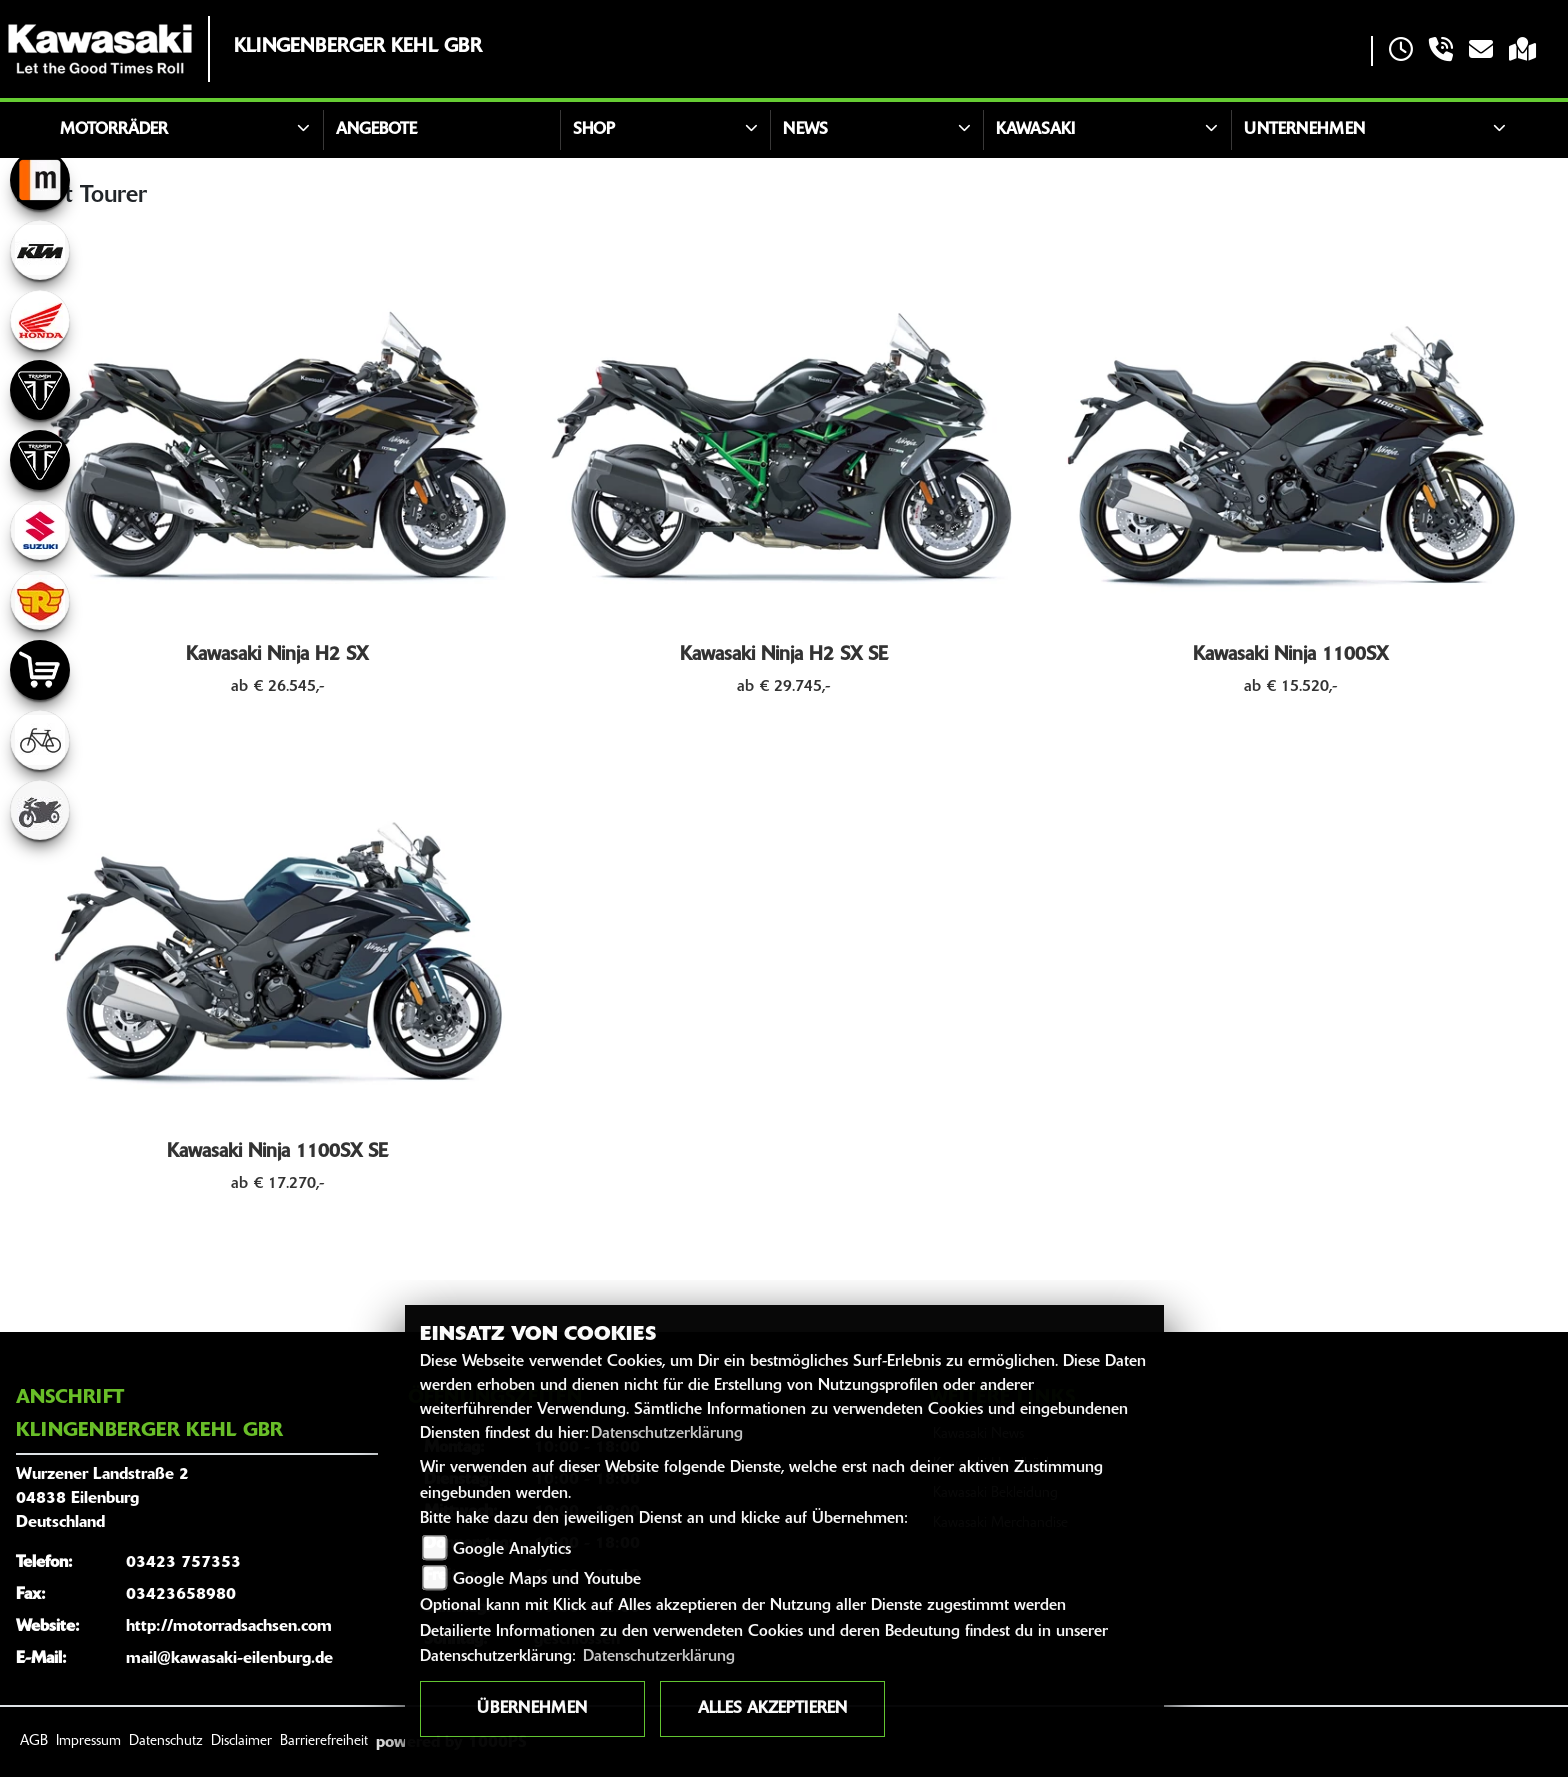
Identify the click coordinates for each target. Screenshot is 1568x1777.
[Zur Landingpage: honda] (40, 320)
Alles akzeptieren (772, 1709)
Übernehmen (532, 1709)
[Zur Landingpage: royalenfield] (40, 600)
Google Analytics (512, 1550)
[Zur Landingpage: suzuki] (40, 530)
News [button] (805, 130)
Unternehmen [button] (1304, 130)
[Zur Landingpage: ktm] (40, 250)
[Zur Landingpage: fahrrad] (40, 740)
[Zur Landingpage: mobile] (40, 180)
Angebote (376, 130)
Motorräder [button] (114, 130)
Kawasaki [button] (1035, 130)
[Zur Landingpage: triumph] (40, 390)
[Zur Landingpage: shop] (40, 670)
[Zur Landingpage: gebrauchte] (40, 810)
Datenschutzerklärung (667, 1434)
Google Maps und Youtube (547, 1580)
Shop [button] (594, 130)
